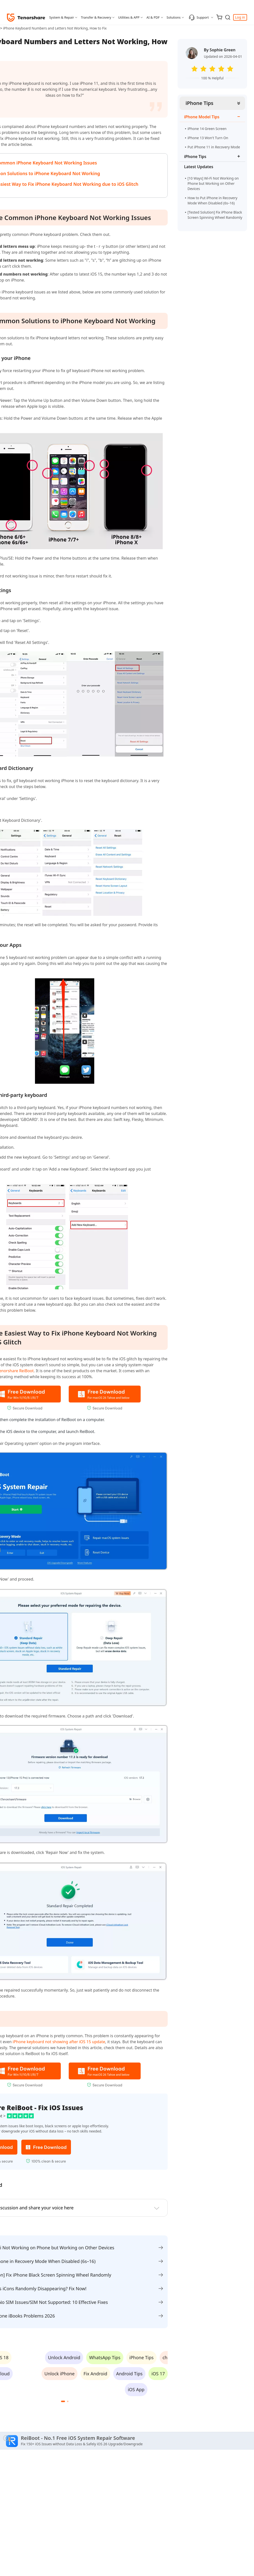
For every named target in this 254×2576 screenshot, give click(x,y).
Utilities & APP (128, 17)
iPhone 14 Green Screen (207, 128)
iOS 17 (158, 2374)
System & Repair (61, 17)
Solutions (174, 17)
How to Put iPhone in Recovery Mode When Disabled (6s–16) (215, 200)
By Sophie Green (220, 50)
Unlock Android (64, 2357)
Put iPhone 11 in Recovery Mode (214, 147)
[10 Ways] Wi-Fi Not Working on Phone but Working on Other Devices (213, 183)
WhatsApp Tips (105, 2357)
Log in (240, 17)
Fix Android (95, 2374)
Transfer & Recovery (96, 17)
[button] (63, 2401)
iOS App (136, 2389)
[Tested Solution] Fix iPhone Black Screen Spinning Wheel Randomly (215, 217)
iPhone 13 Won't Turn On (208, 137)
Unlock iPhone (59, 2374)
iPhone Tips (199, 103)
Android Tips (129, 2374)
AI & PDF (152, 17)
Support (199, 17)
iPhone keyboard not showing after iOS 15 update (59, 2041)
